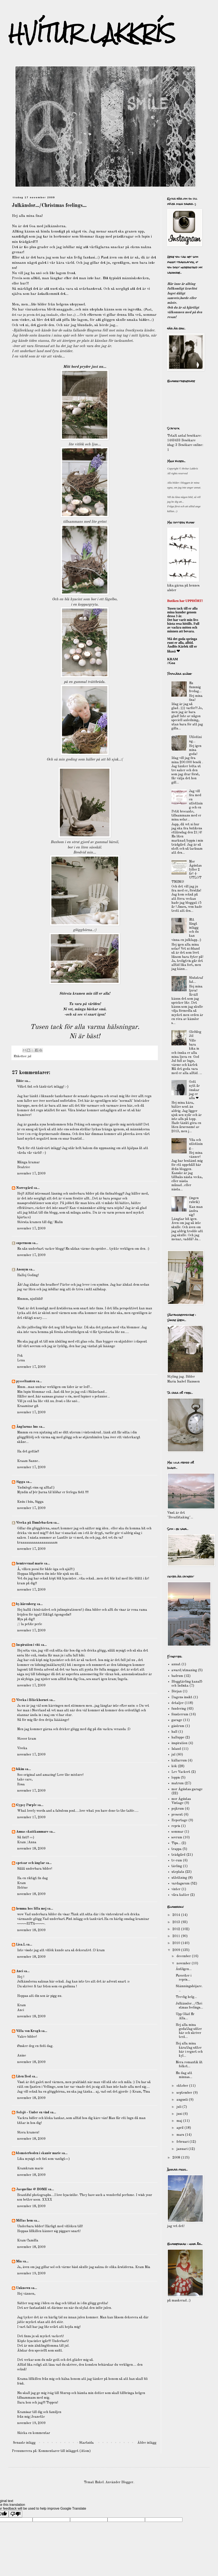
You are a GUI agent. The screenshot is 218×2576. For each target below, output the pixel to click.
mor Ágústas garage (187, 1789)
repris (175, 1826)
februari (183, 2142)
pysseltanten (25, 1381)
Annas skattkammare (32, 1832)
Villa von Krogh (28, 2031)
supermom (23, 1243)
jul (29, 1056)
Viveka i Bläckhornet (32, 1700)
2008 (176, 2157)
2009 (176, 1950)
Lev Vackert (180, 1772)
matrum (177, 1783)
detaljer (177, 1703)
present (177, 1814)
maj (180, 2121)
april (180, 2128)
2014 (176, 1915)
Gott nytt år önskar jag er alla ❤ (194, 1090)
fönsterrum (179, 1714)
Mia (19, 2261)
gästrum (177, 1726)
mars (181, 2135)
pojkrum (177, 1808)
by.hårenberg (26, 1604)
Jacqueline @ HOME (31, 2189)
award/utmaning (184, 1670)
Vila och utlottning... (196, 1144)
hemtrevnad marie (29, 1563)
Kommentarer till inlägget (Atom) (64, 2451)
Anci (19, 1971)
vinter (176, 1889)
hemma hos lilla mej (31, 1908)
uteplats (177, 1872)
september (185, 2093)
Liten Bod (23, 2076)
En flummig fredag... (195, 687)
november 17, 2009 (31, 1173)
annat (176, 1664)
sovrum (176, 1837)
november (184, 1963)
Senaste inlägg (24, 2443)
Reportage (179, 1820)
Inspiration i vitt (28, 1645)
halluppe (177, 1737)
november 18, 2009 (31, 1848)
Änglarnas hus (27, 1427)
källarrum (179, 1760)
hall (174, 1732)
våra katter (180, 1895)
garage (176, 1720)
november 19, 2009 (31, 2273)
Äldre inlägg (146, 2443)
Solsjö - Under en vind (32, 2112)
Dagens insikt (181, 1697)
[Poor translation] (15, 2513)
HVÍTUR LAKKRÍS (91, 33)
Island (176, 1749)
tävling (176, 1866)
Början (176, 1691)
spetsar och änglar (30, 1863)
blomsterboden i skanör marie (38, 2153)
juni (180, 2114)
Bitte (20, 1081)
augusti (183, 2100)
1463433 (174, 440)
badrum (177, 1676)
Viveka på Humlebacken (34, 1523)
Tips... (176, 1843)
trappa (176, 1849)
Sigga (20, 1482)
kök (174, 1766)
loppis (175, 1777)
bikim (20, 1769)
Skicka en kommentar (33, 2433)
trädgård (178, 1855)
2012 (176, 1929)
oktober (183, 2086)
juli (179, 2107)
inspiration (179, 1743)
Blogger (127, 2482)
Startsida (86, 2443)
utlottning (179, 1878)
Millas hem (24, 2220)
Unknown (23, 2288)
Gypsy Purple (26, 1805)
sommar (177, 1832)
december (184, 1956)
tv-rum (176, 1860)
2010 (176, 1943)
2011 (176, 1936)
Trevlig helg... (186, 1997)
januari (182, 2149)
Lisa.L (20, 1944)
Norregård (24, 1188)
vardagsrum (180, 1883)
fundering (178, 1708)
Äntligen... (184, 1969)
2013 (176, 1922)
